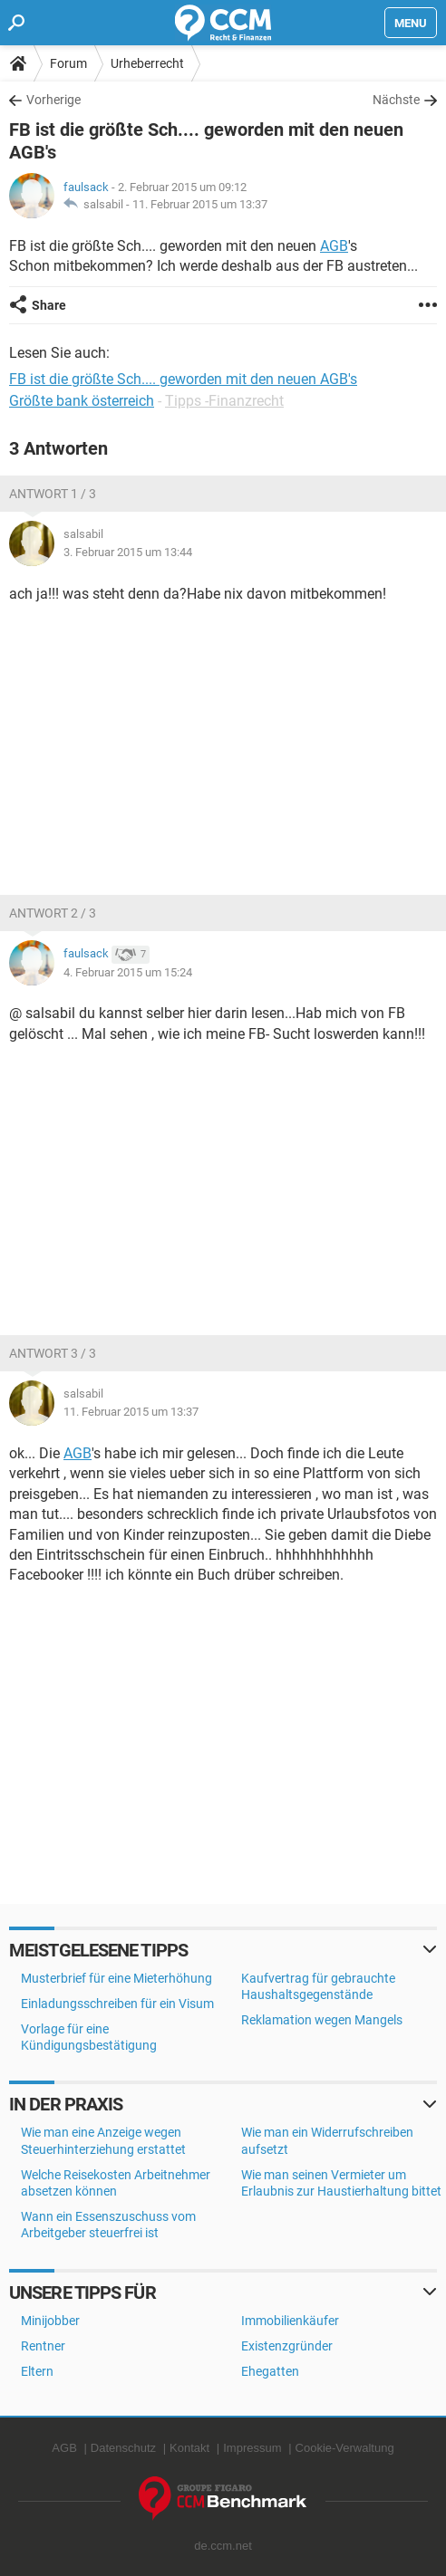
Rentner (43, 2346)
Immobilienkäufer (290, 2320)
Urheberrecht (147, 63)
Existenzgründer (287, 2346)
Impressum (252, 2448)
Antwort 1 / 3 (52, 493)
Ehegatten (270, 2371)
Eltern (37, 2371)
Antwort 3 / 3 (52, 1353)
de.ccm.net (223, 2545)
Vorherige (53, 99)
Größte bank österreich (81, 400)
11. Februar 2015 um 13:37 (199, 204)
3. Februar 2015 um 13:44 (127, 552)
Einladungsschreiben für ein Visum (117, 2003)
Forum (68, 63)
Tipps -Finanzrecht (224, 400)
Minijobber (50, 2320)
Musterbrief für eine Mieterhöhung (116, 1978)
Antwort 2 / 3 (52, 913)
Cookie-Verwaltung (345, 2448)
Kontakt (189, 2448)
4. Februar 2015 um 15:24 (127, 972)
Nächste (396, 99)
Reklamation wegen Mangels (321, 2020)
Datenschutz (123, 2448)
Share (49, 305)
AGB (334, 246)
